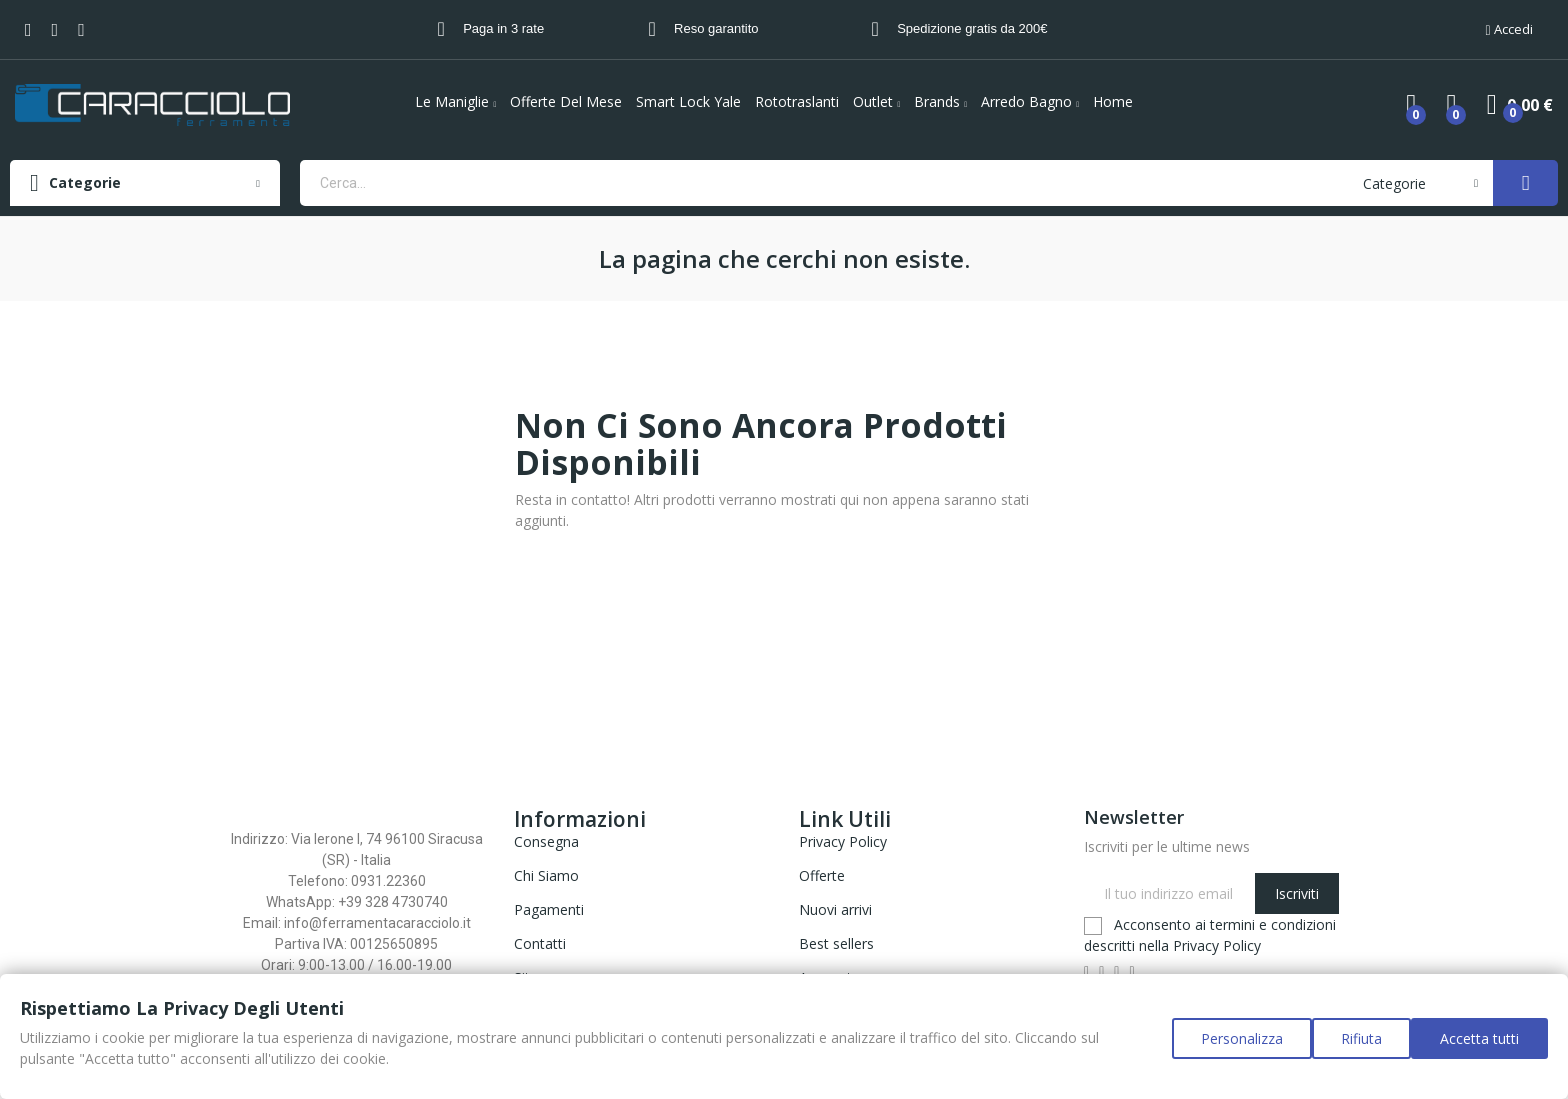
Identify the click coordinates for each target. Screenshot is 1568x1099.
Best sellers (836, 943)
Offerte (822, 875)
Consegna (546, 841)
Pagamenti (549, 909)
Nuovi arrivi (835, 909)
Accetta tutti (1479, 1048)
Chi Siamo (546, 875)
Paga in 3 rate (503, 28)
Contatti (540, 943)
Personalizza (1222, 1048)
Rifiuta (1351, 1048)
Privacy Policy (843, 841)
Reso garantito (716, 28)
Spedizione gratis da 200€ (972, 28)
